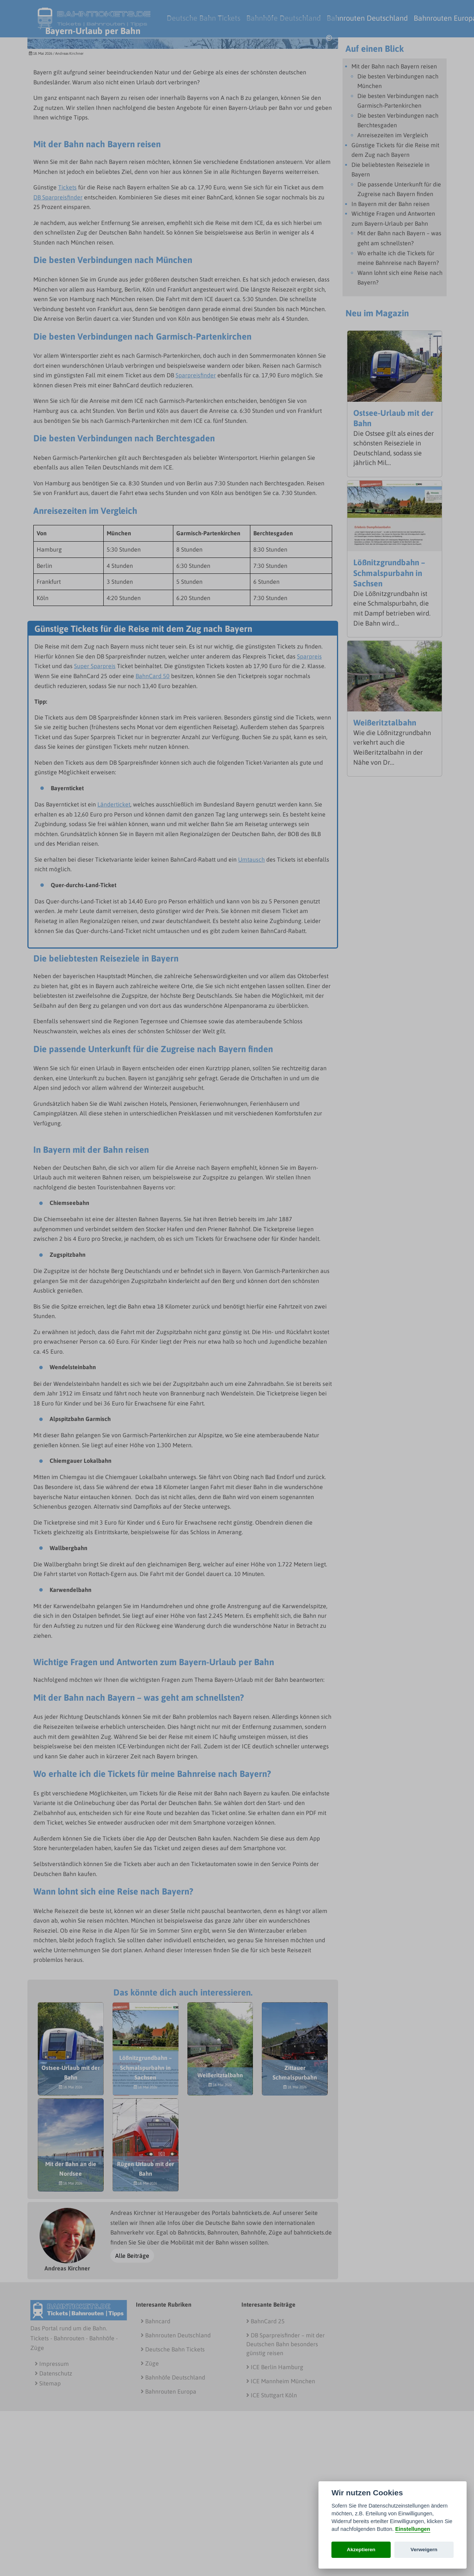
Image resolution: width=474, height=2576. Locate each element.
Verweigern (424, 2549)
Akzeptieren (361, 2549)
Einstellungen (412, 2529)
